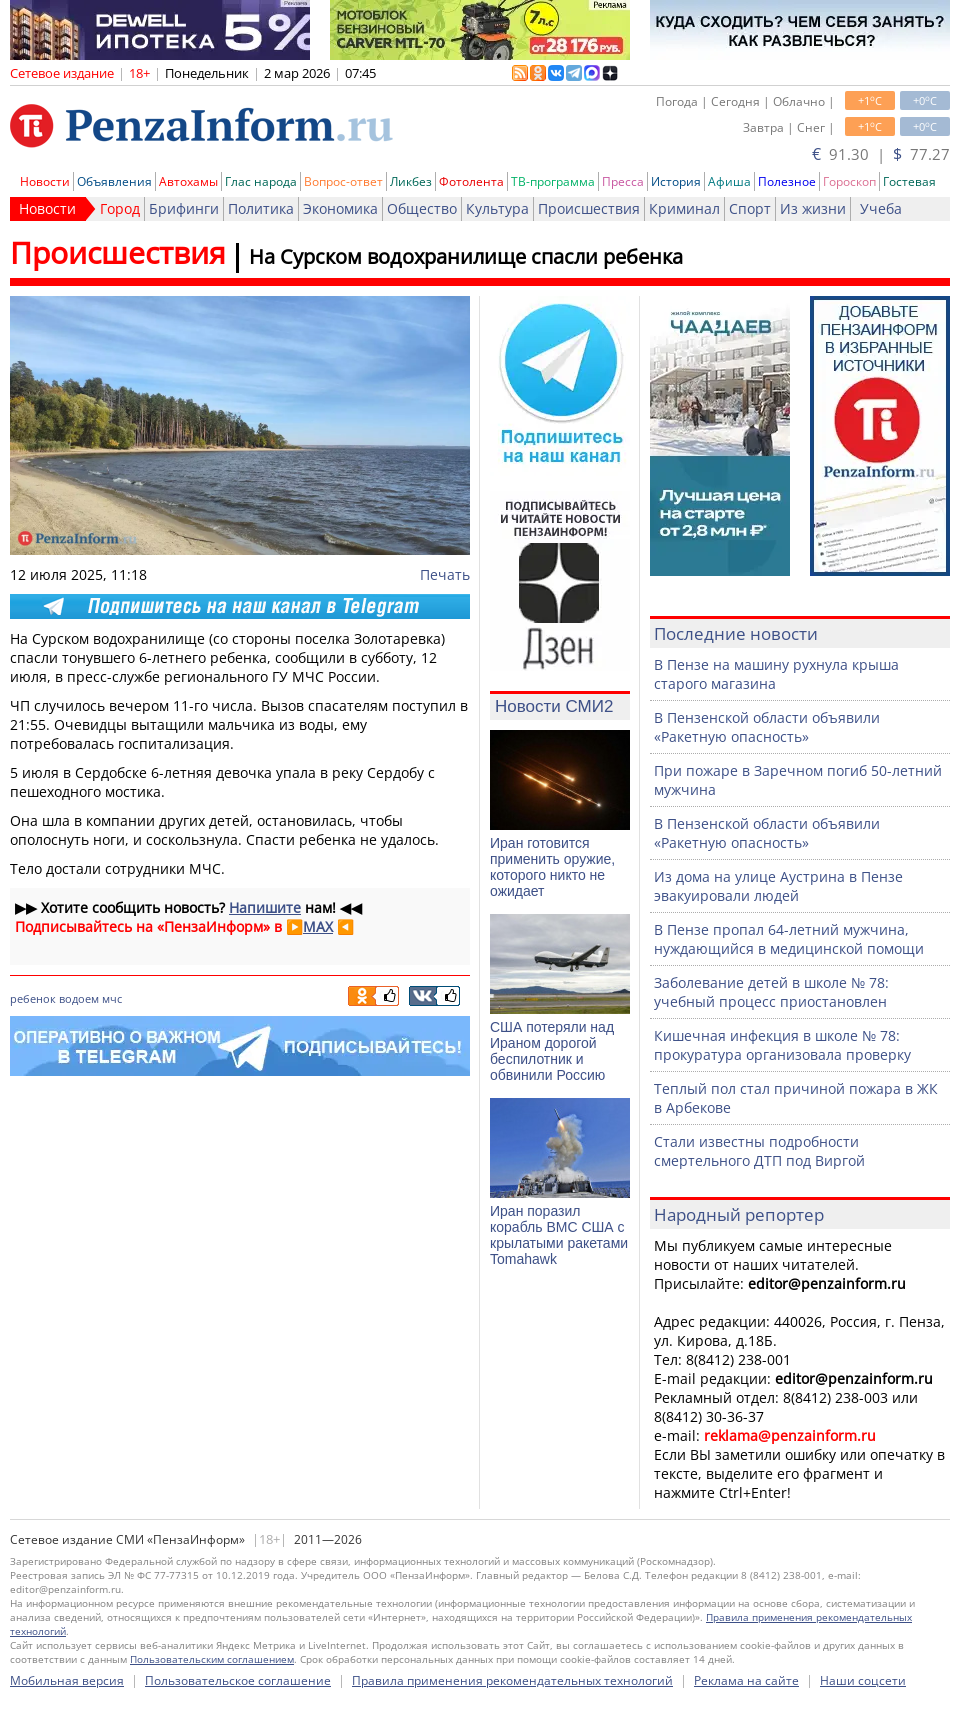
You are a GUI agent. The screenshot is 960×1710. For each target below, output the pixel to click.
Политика (261, 208)
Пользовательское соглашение (238, 1680)
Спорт (750, 208)
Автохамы (188, 181)
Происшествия (589, 208)
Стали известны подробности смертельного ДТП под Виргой (759, 1151)
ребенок (33, 998)
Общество (422, 208)
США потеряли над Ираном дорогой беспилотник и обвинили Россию (552, 1051)
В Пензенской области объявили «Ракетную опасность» (767, 727)
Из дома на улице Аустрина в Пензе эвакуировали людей (778, 886)
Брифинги (184, 208)
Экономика (340, 208)
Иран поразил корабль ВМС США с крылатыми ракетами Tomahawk (559, 1235)
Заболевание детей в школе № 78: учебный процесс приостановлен (771, 992)
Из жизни (813, 208)
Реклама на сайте (746, 1680)
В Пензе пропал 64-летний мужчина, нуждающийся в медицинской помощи (789, 939)
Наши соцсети (863, 1680)
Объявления (114, 181)
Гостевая (909, 181)
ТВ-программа (553, 181)
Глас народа (261, 181)
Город (120, 208)
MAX (318, 926)
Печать (445, 574)
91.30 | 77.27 (881, 154)
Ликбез (411, 181)
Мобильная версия (67, 1680)
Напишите (265, 907)
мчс (112, 998)
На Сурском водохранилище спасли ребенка (466, 256)
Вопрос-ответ (343, 181)
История (676, 181)
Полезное (787, 181)
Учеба (881, 208)
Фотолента (471, 181)
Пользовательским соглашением (212, 1659)
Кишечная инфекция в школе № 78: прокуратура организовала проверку (782, 1045)
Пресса (623, 181)
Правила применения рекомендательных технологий (512, 1680)
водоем (79, 998)
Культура (497, 208)
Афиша (729, 181)
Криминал (684, 208)
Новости (45, 181)
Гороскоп (849, 181)
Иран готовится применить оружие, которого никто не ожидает (552, 867)
